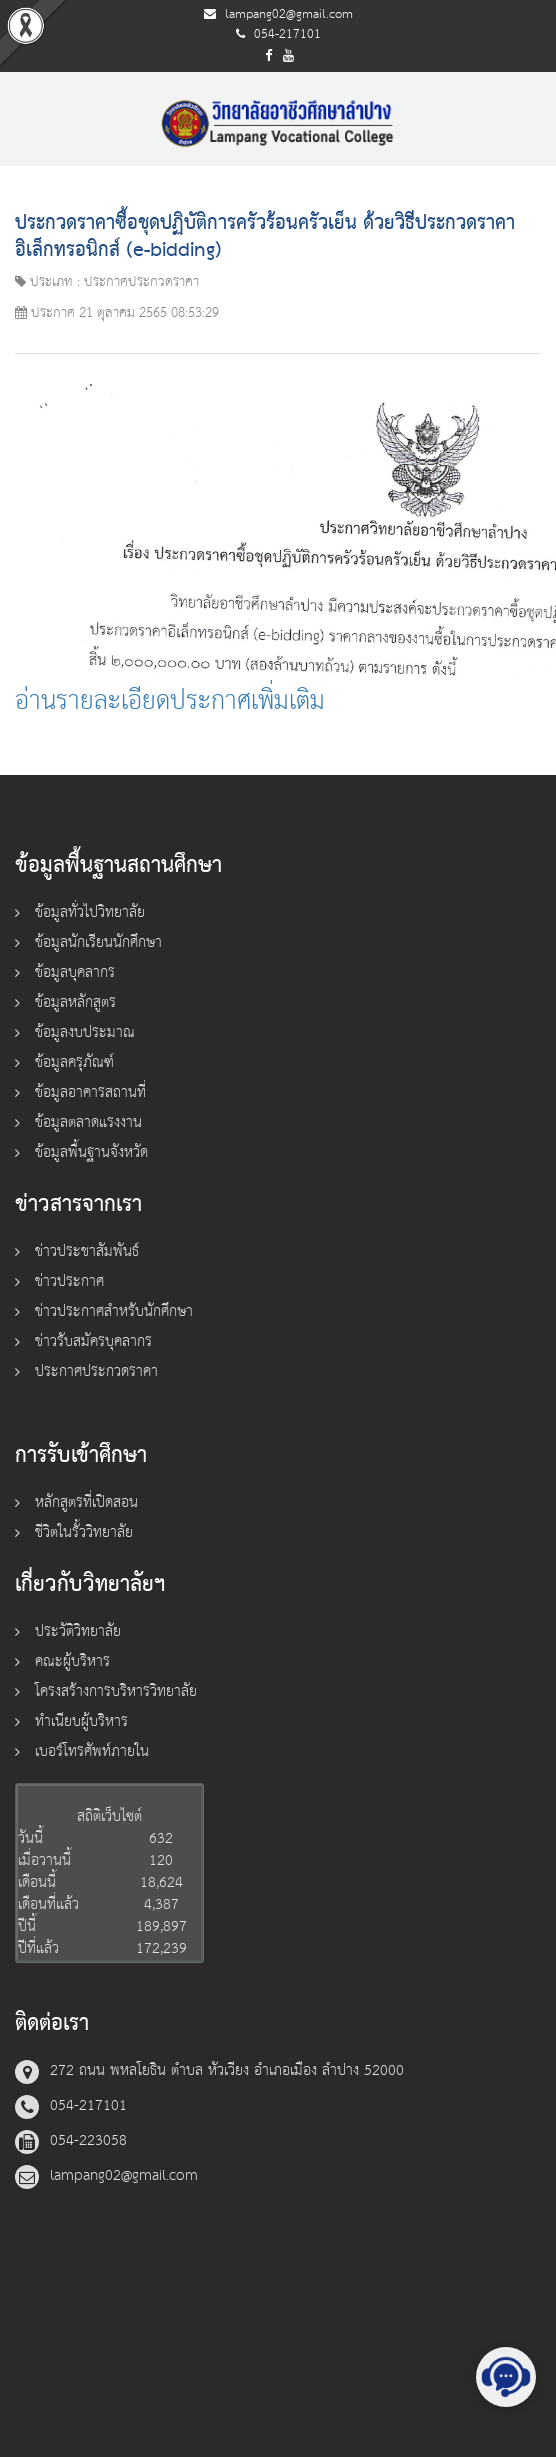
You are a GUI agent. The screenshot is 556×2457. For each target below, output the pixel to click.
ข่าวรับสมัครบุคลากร (93, 1341)
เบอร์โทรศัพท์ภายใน (92, 1751)
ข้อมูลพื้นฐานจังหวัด (91, 1152)
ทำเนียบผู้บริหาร (81, 1721)
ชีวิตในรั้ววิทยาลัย (84, 1532)
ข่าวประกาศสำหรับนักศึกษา (114, 1311)
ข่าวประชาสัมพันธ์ (87, 1251)
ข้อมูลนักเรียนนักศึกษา (98, 942)
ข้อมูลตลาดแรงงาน (88, 1122)
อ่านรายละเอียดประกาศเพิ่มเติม (170, 701)
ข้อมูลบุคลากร (75, 972)
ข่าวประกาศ (69, 1281)
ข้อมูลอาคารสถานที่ (90, 1092)
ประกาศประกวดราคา (96, 1371)
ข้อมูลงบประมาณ (85, 1032)
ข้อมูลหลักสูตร (75, 1002)
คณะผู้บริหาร (72, 1661)
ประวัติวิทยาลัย (78, 1631)
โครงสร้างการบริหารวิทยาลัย (116, 1691)
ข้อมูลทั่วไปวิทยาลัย (90, 912)
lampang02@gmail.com (289, 14)
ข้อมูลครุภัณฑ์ (74, 1062)
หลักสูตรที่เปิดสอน (86, 1502)
